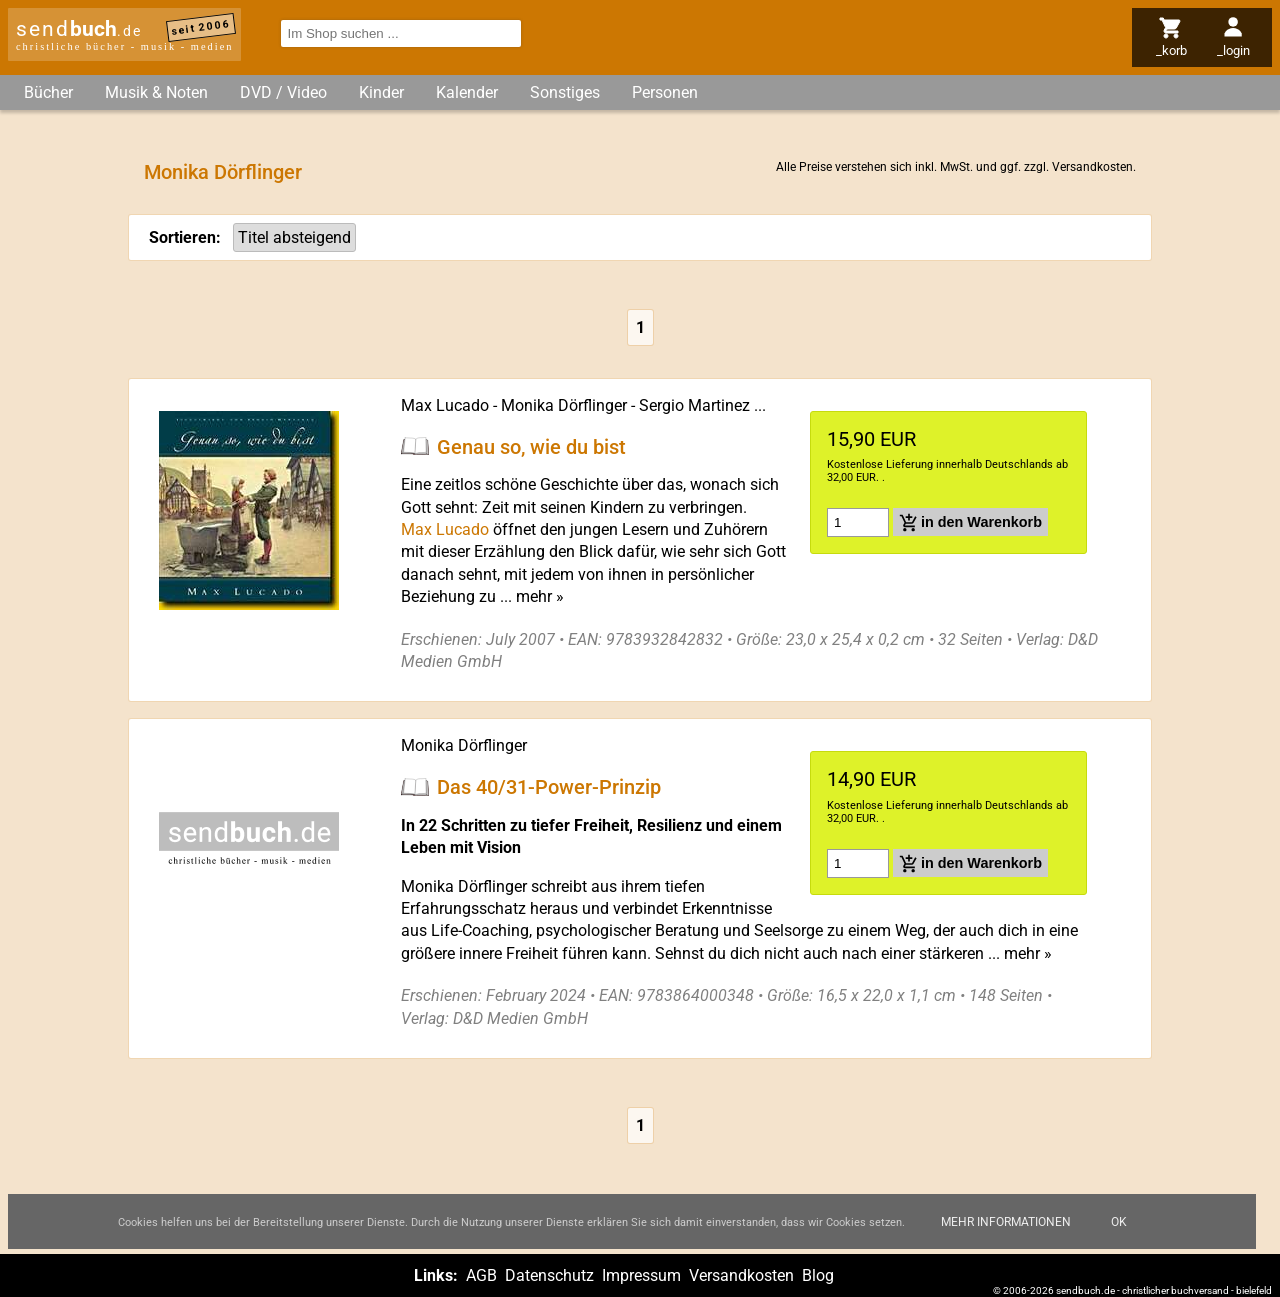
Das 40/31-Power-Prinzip (549, 787)
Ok (1119, 1223)
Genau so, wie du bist (531, 446)
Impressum (641, 1275)
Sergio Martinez (694, 405)
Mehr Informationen (1006, 1223)
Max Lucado (445, 405)
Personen (665, 92)
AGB (481, 1275)
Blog (818, 1275)
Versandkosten (1092, 167)
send (79, 29)
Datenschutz (549, 1275)
